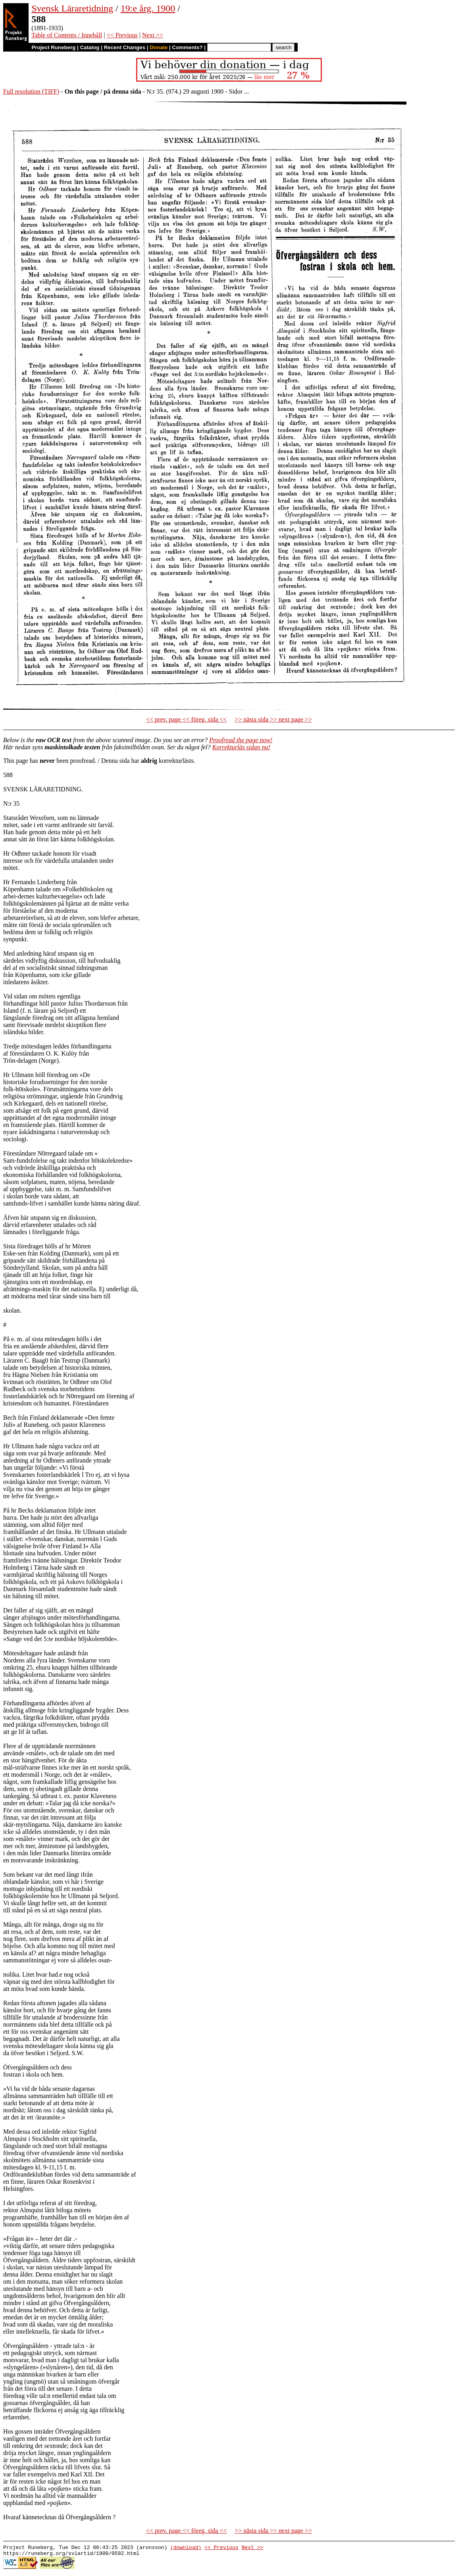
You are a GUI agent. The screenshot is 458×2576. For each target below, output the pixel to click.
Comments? (187, 47)
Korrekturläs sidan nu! (241, 747)
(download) (185, 2548)
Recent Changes (124, 47)
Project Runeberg (53, 47)
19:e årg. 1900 (148, 8)
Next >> (152, 35)
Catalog (90, 47)
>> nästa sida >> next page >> (273, 719)
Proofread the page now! (240, 740)
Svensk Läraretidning (72, 8)
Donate (158, 47)
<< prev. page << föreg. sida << (186, 719)
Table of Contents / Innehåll (66, 35)
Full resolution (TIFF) (31, 91)
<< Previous (122, 35)
